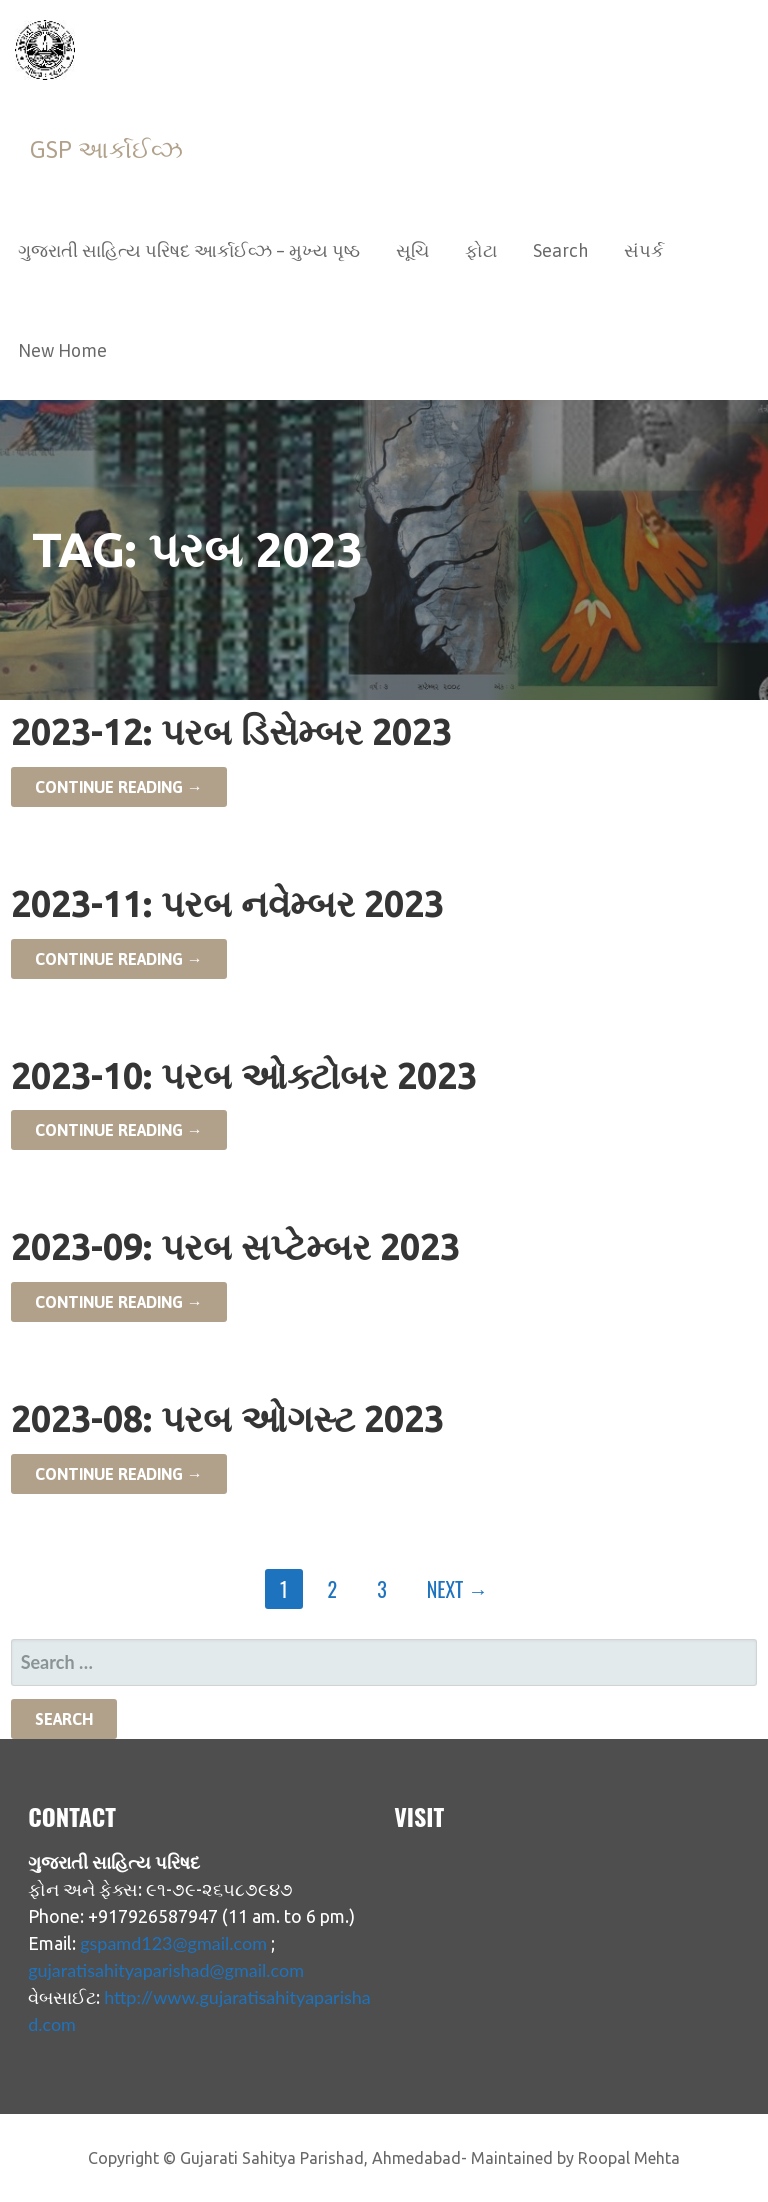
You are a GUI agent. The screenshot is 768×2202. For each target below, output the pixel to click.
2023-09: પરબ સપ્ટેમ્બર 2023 (235, 1246)
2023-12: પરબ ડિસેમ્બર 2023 (231, 731)
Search (560, 250)
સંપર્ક (644, 250)
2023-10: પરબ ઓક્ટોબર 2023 (244, 1075)
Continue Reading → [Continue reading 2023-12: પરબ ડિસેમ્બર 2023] (119, 787)
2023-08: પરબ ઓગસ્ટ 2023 (227, 1418)
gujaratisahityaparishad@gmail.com (166, 1970)
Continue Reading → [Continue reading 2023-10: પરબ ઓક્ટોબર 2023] (119, 1130)
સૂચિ (412, 250)
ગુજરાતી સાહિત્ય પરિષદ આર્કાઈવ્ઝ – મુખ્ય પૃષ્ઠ (189, 250)
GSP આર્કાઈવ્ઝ (106, 149)
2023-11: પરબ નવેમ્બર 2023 (227, 903)
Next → (457, 1589)
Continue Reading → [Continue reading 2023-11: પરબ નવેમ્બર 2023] (119, 959)
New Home (62, 350)
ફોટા (481, 250)
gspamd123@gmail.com (173, 1943)
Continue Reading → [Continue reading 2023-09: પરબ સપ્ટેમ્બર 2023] (119, 1302)
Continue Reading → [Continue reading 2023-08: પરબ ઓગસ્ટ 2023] (119, 1474)
